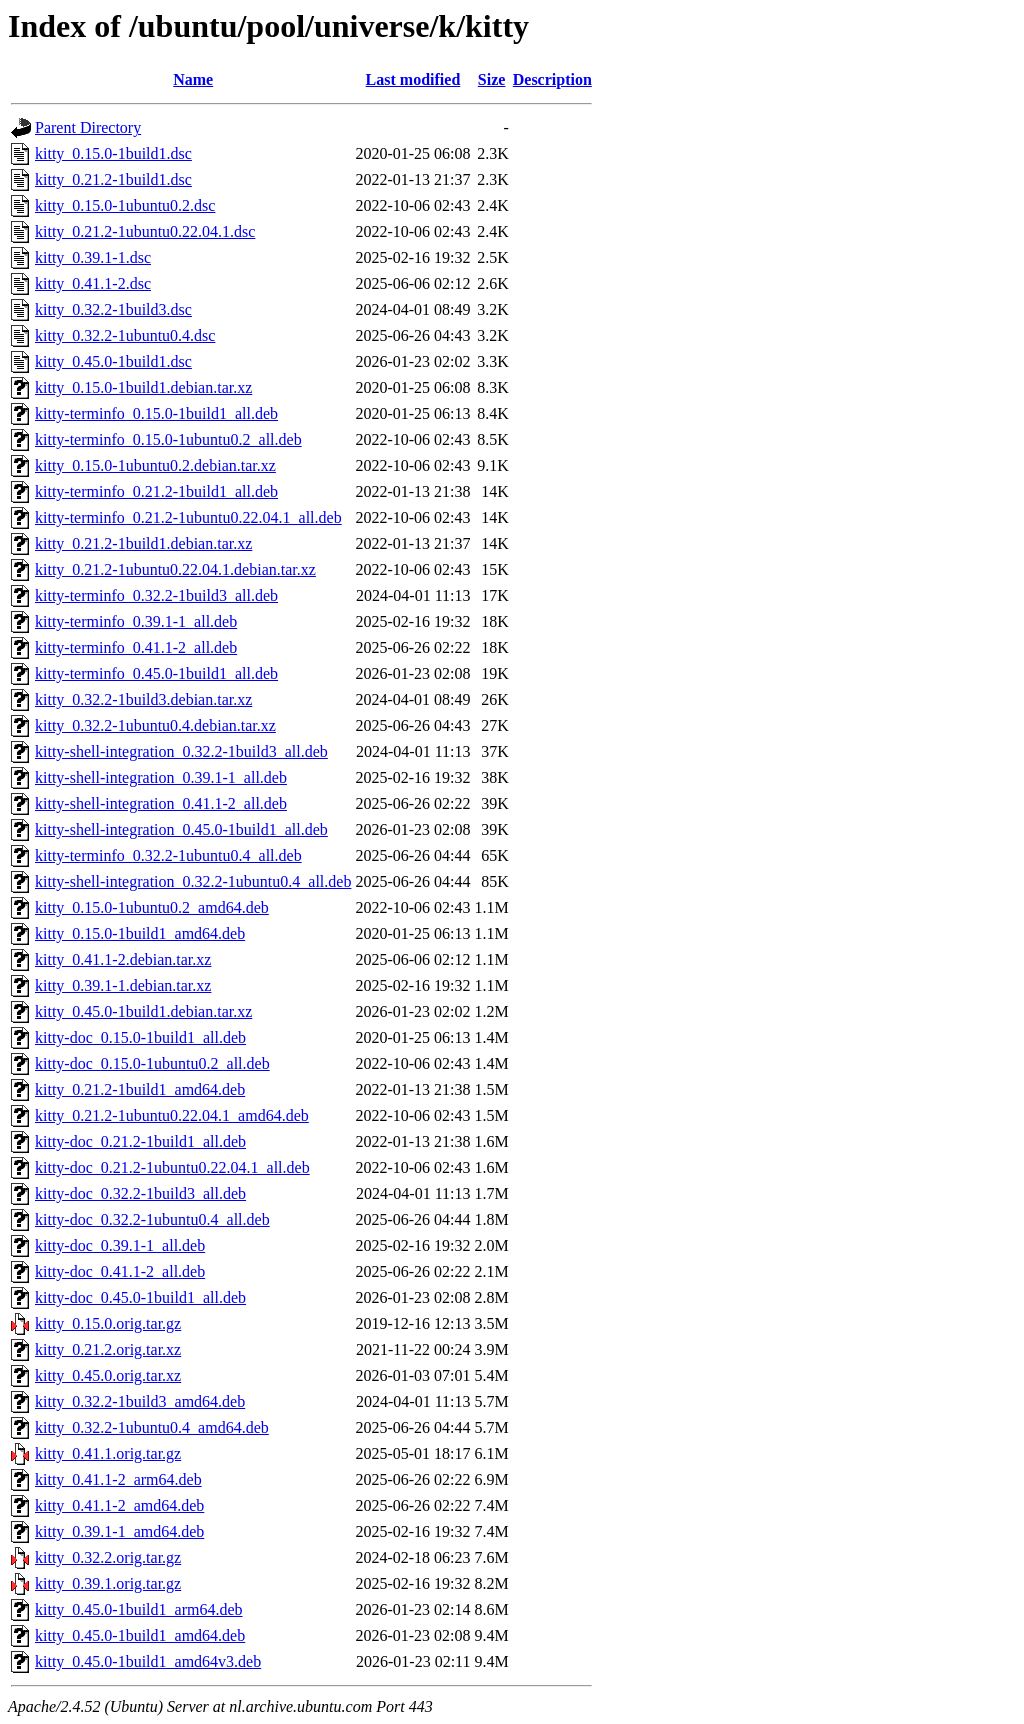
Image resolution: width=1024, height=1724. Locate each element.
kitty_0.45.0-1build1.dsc (113, 361)
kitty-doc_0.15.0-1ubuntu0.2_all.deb (152, 1063)
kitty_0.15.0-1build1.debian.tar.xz (143, 387)
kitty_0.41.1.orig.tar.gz (108, 1453)
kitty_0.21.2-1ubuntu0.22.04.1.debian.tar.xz (175, 569)
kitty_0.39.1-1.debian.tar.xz (123, 985)
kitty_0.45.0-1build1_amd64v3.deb (148, 1661)
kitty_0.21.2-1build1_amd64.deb (140, 1089)
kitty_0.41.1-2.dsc (93, 283)
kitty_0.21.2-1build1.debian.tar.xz (143, 543)
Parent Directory (88, 127)
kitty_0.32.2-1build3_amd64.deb (140, 1401)
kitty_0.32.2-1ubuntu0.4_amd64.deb (152, 1427)
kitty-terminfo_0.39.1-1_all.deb (136, 621)
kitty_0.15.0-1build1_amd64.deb (140, 933)
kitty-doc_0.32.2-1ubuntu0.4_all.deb (152, 1219)
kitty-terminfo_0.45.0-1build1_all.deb (156, 673)
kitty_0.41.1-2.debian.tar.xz (123, 959)
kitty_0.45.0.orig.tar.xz (108, 1375)
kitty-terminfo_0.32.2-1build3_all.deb (156, 595)
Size (492, 79)
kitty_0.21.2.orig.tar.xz (108, 1349)
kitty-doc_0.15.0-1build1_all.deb (140, 1037)
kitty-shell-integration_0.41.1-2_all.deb (161, 803)
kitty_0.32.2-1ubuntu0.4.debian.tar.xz (155, 725)
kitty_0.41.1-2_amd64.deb (119, 1505)
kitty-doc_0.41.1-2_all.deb (120, 1271)
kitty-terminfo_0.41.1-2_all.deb (136, 647)
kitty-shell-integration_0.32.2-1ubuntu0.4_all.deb (193, 881)
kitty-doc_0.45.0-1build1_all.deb (140, 1297)
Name (193, 79)
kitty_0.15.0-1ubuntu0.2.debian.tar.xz (155, 465)
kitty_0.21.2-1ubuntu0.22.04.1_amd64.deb (172, 1115)
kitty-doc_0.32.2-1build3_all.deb (140, 1193)
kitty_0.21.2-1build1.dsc (113, 179)
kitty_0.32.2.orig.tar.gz (108, 1557)
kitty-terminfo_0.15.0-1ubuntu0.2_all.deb (168, 439)
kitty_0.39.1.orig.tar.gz (108, 1583)
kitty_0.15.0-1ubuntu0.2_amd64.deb (152, 907)
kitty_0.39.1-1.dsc (93, 257)
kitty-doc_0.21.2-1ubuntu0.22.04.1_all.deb (172, 1167)
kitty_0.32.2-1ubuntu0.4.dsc (125, 335)
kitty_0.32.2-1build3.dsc (113, 309)
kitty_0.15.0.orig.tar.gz (108, 1323)
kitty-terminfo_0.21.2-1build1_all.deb (156, 491)
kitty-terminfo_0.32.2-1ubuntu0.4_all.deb (168, 855)
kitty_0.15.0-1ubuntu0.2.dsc (125, 205)
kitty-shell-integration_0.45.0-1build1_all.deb (181, 829)
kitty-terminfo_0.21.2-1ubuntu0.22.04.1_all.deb (188, 517)
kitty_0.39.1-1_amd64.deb (119, 1531)
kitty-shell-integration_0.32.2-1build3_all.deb (181, 751)
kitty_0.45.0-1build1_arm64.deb (139, 1609)
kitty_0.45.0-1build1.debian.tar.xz (143, 1011)
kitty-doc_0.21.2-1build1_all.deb (140, 1141)
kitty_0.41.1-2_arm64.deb (118, 1479)
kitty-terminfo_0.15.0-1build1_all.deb (156, 413)
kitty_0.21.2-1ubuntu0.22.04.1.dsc (145, 231)
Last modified (413, 79)
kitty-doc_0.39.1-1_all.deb (120, 1245)
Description (552, 79)
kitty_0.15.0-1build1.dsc (113, 153)
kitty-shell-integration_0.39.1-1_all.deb (161, 777)
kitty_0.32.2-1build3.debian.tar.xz (143, 699)
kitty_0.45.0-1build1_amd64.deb (140, 1635)
